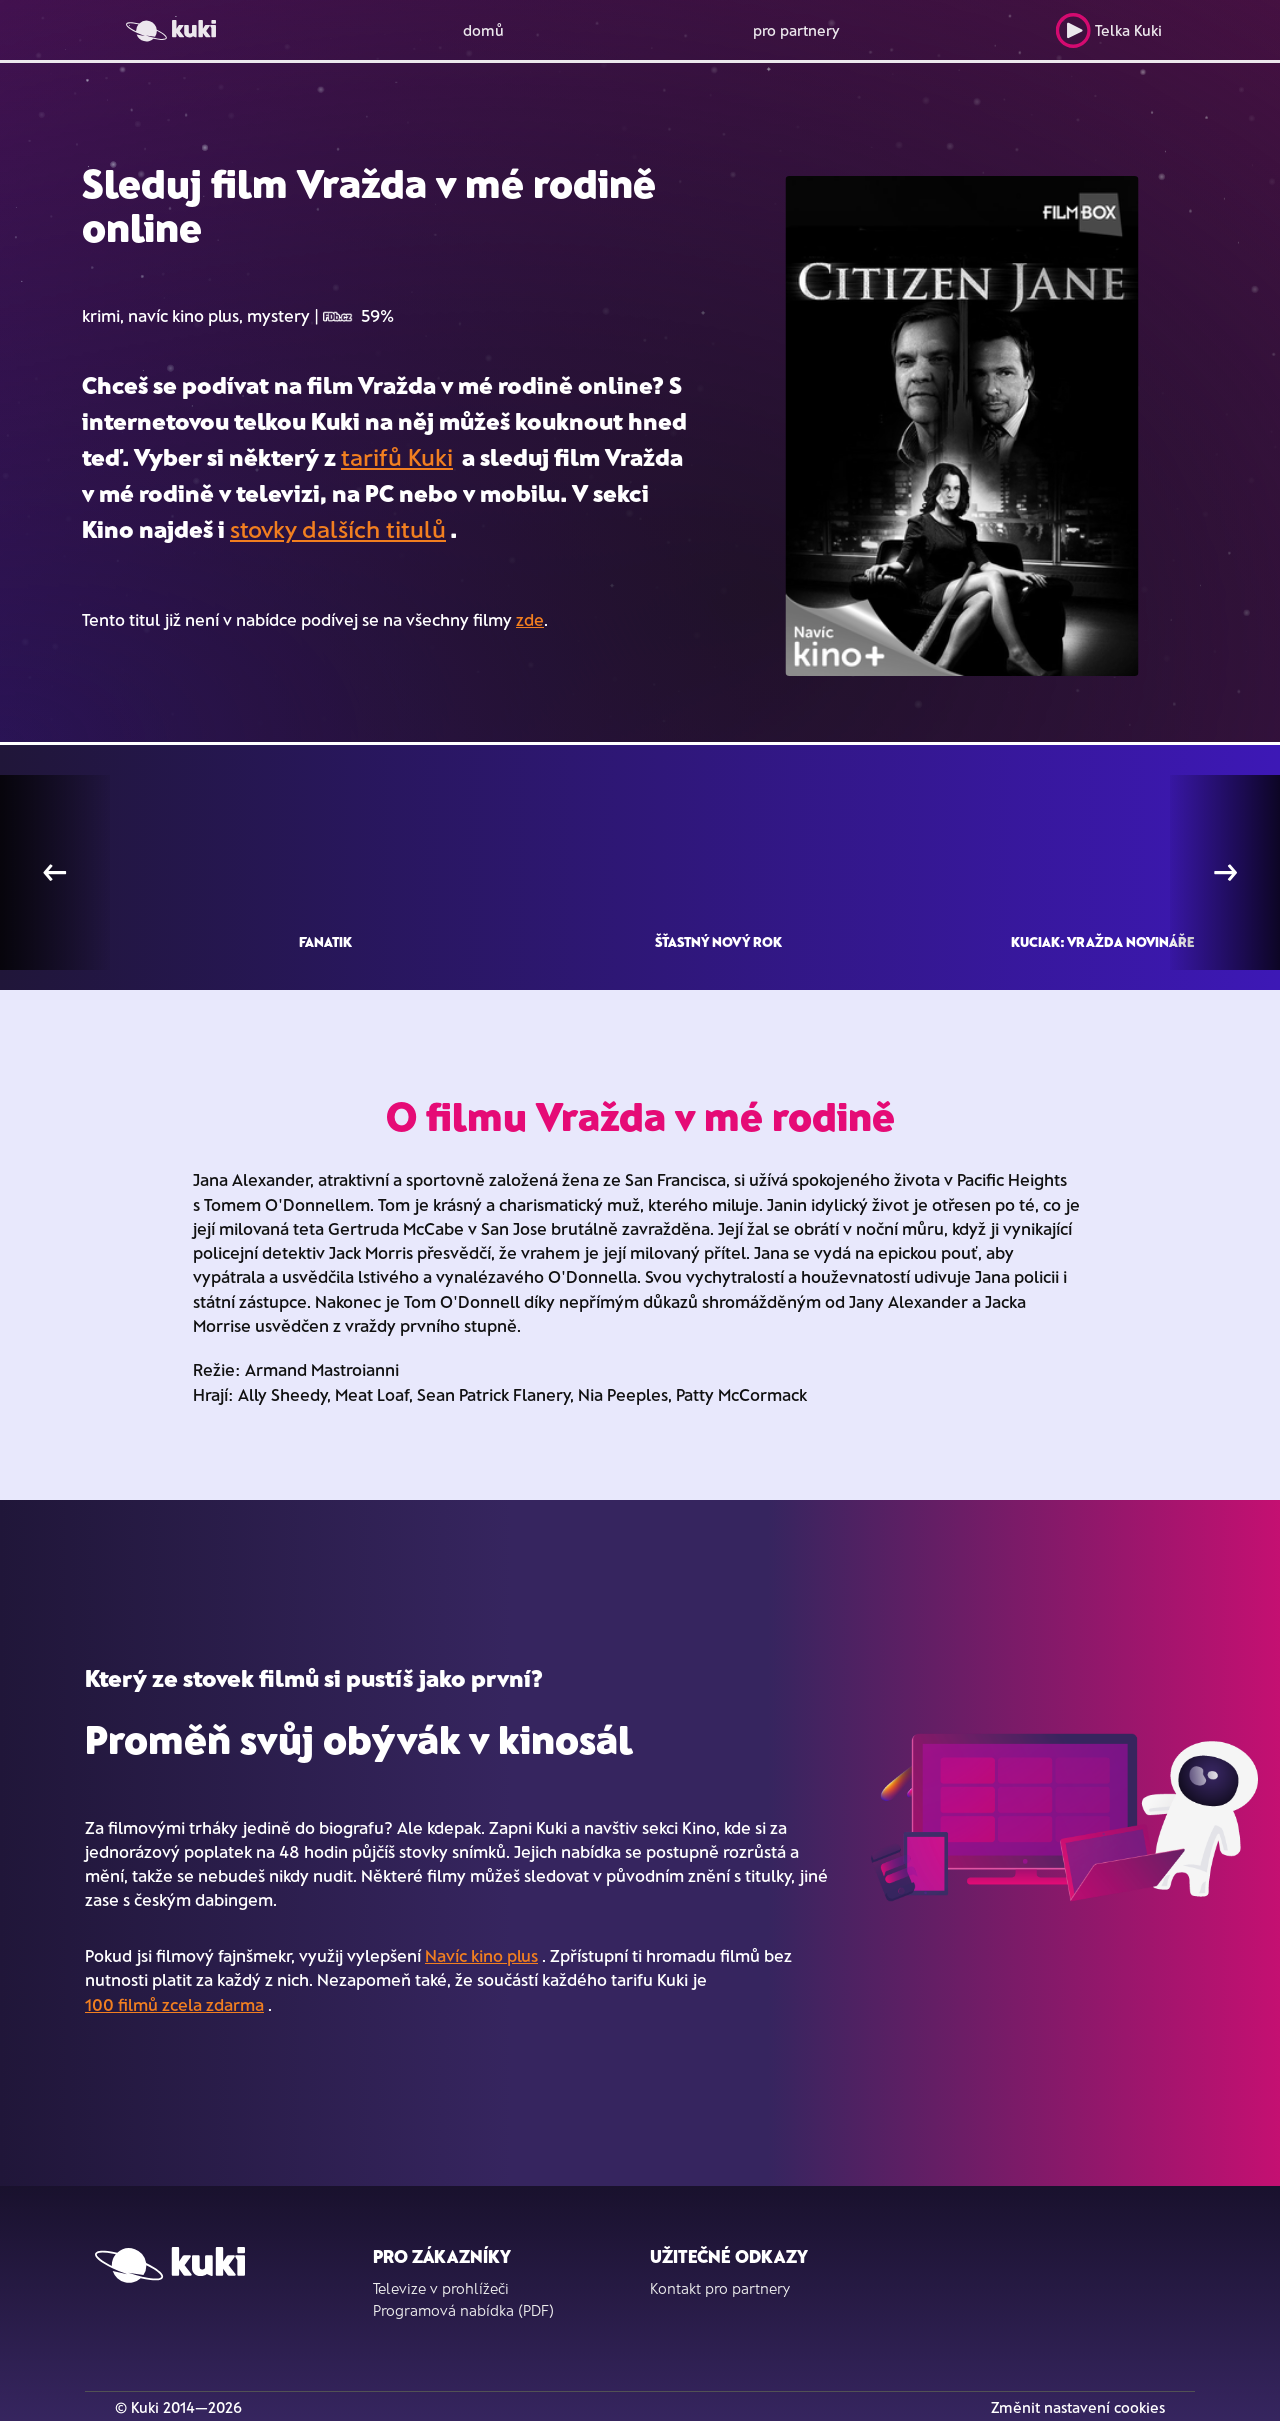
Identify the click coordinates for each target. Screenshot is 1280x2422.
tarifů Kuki (397, 456)
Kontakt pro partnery (720, 2288)
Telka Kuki (1108, 30)
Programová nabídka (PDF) (463, 2310)
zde (530, 619)
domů (483, 30)
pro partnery (796, 30)
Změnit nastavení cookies (1078, 2407)
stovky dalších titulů (338, 528)
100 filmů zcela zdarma (174, 2004)
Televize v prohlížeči (441, 2288)
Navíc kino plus (481, 1955)
